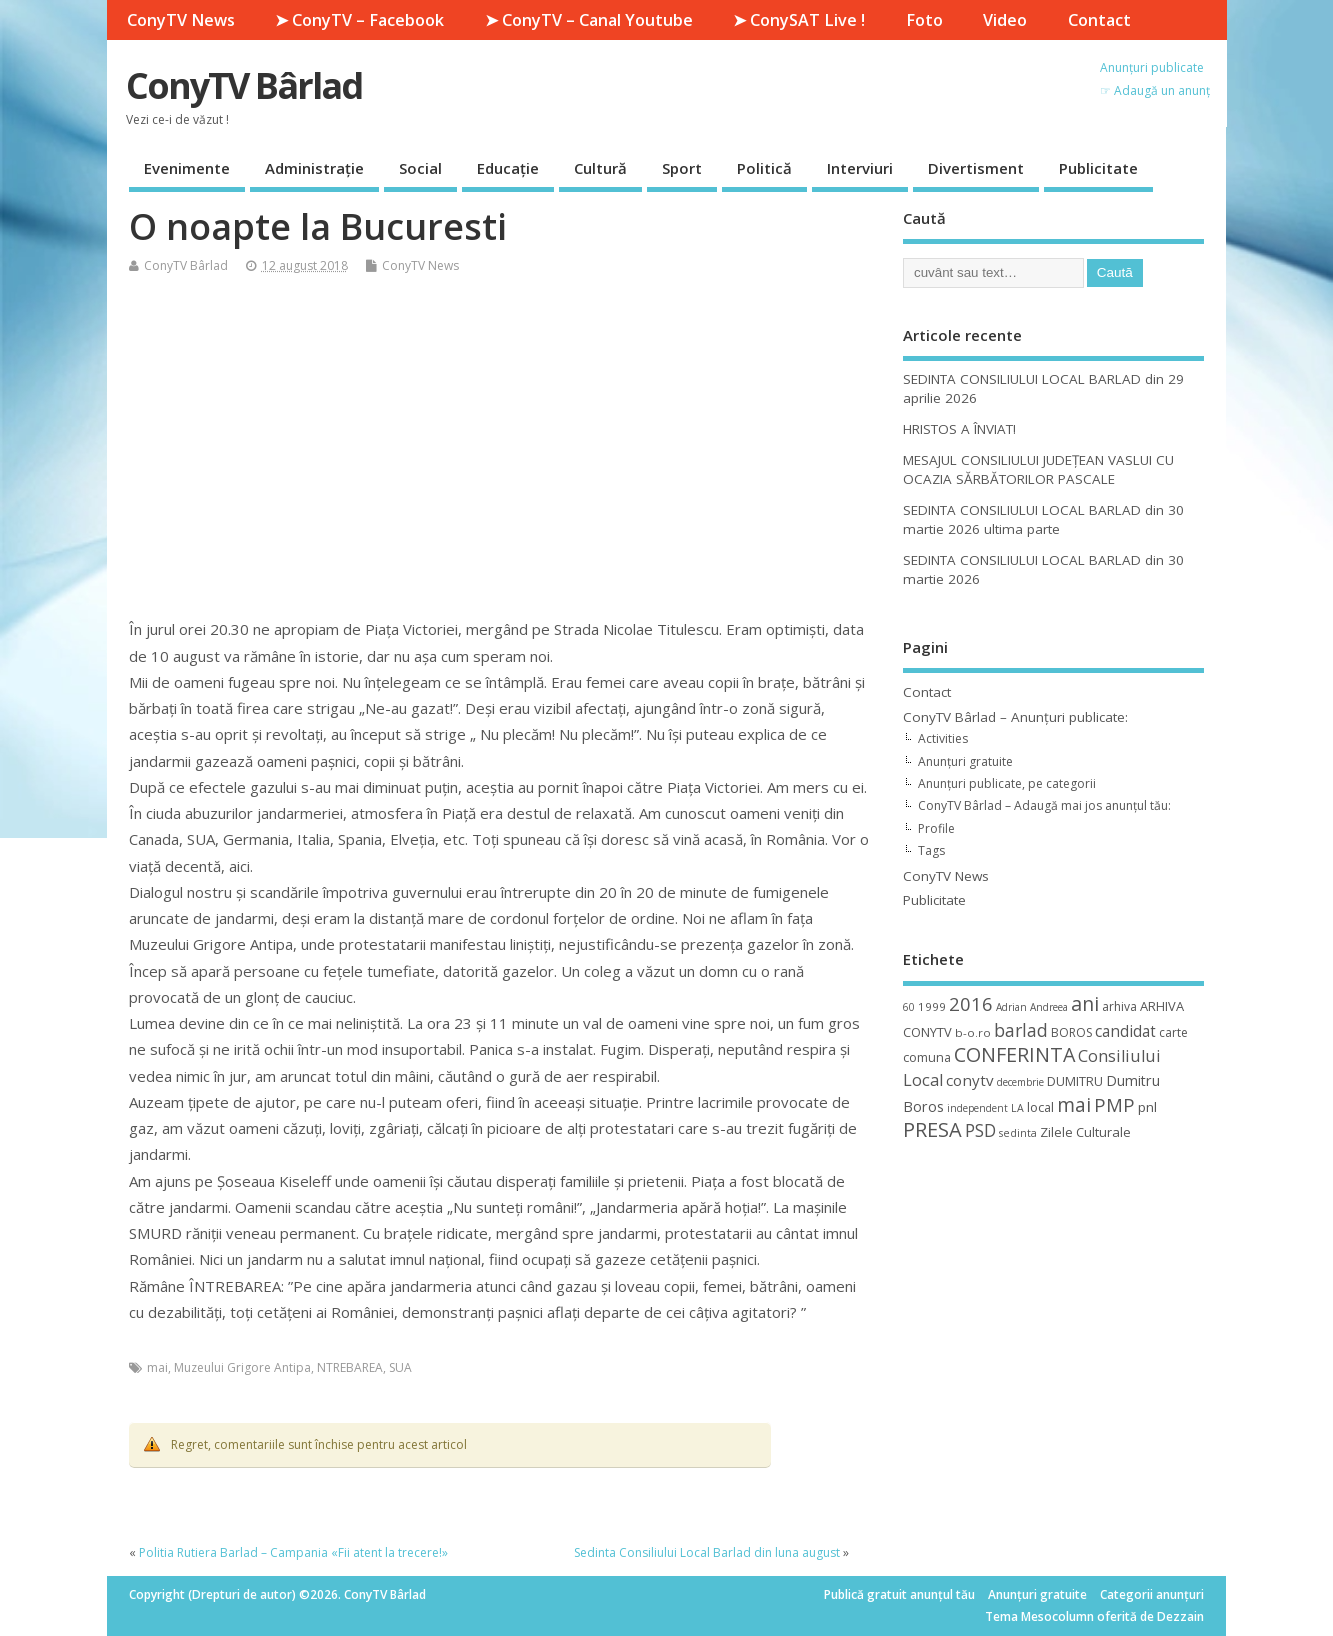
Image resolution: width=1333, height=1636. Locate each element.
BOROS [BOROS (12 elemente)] (1071, 1032)
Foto (924, 20)
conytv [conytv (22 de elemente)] (970, 1080)
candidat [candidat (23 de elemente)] (1125, 1031)
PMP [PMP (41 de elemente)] (1114, 1104)
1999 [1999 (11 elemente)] (932, 1006)
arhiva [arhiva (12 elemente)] (1119, 1006)
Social (420, 168)
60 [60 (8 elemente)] (909, 1007)
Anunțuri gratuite (965, 761)
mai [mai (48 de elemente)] (1074, 1104)
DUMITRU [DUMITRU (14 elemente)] (1075, 1081)
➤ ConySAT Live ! (799, 20)
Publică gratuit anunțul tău (899, 1594)
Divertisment (976, 168)
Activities (943, 738)
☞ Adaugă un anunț (1155, 90)
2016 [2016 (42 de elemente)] (971, 1003)
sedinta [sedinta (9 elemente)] (1018, 1133)
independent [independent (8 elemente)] (977, 1108)
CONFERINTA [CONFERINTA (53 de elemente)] (1014, 1054)
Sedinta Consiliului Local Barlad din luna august (707, 1552)
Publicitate (1098, 168)
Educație (508, 168)
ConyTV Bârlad (244, 85)
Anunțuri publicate (1152, 67)
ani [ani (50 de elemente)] (1085, 1003)
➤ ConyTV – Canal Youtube (589, 20)
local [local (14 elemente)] (1040, 1107)
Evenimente (187, 168)
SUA (400, 1367)
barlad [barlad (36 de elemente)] (1021, 1030)
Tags (931, 850)
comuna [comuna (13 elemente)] (927, 1057)
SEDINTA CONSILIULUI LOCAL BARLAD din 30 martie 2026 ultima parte (1043, 519)
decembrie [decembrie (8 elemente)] (1020, 1082)
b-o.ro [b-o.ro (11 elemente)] (973, 1032)
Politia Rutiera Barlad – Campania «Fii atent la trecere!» (293, 1552)
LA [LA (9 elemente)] (1017, 1108)
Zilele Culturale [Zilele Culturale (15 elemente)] (1085, 1132)
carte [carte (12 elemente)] (1173, 1032)
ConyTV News (181, 20)
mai (157, 1367)
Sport (682, 168)
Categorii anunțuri (1152, 1594)
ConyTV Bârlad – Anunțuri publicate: (1015, 717)
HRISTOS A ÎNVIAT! (959, 429)
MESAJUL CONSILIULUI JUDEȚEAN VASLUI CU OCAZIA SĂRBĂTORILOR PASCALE (1038, 469)
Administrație (314, 168)
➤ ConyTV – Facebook (359, 20)
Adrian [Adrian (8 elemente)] (1011, 1007)
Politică (764, 168)
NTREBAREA (350, 1367)
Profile (936, 828)
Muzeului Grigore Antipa (242, 1367)
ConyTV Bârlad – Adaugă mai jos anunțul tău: (1044, 805)
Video (1005, 20)
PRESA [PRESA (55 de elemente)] (932, 1129)
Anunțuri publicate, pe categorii (1007, 783)
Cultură (600, 168)
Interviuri (860, 168)
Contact (1099, 20)
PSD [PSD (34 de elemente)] (980, 1130)
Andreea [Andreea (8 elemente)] (1049, 1007)
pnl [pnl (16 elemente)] (1147, 1107)
